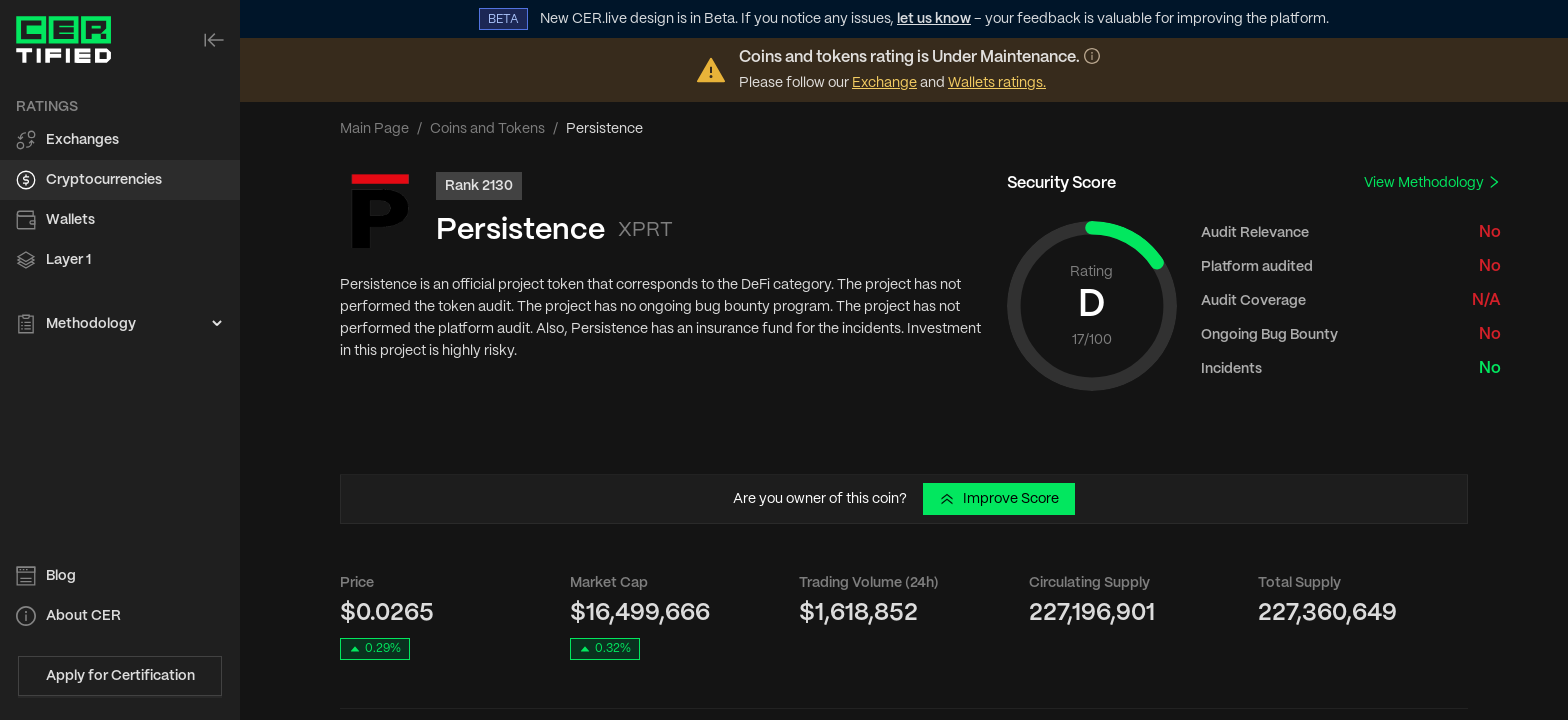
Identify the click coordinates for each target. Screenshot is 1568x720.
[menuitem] (120, 140)
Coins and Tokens (487, 129)
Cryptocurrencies (104, 180)
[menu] (120, 216)
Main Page (374, 129)
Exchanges (82, 140)
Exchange (884, 83)
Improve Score (999, 499)
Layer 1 (68, 260)
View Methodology (1432, 182)
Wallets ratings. (997, 83)
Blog (61, 576)
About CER (83, 616)
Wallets (70, 220)
